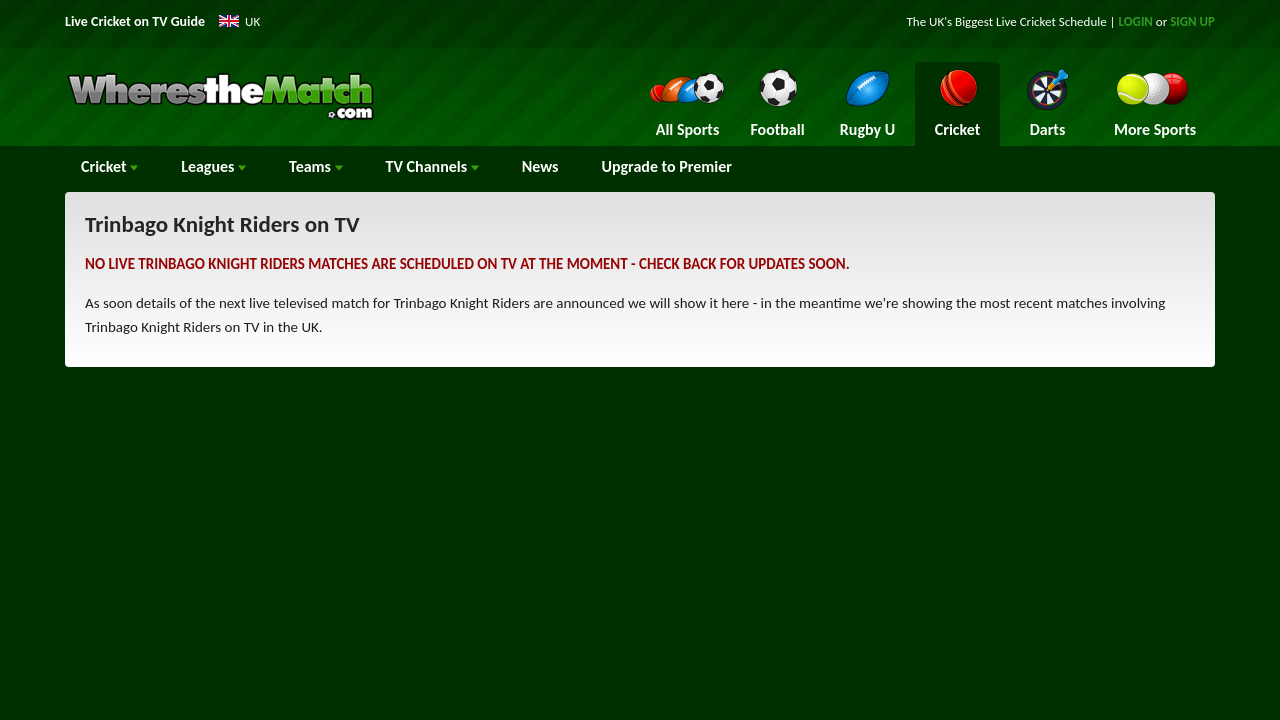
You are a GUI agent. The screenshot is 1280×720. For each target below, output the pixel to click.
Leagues (213, 166)
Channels (432, 166)
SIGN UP (1192, 21)
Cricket (109, 166)
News (540, 166)
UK (252, 21)
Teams (316, 166)
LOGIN (1136, 21)
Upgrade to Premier (666, 166)
